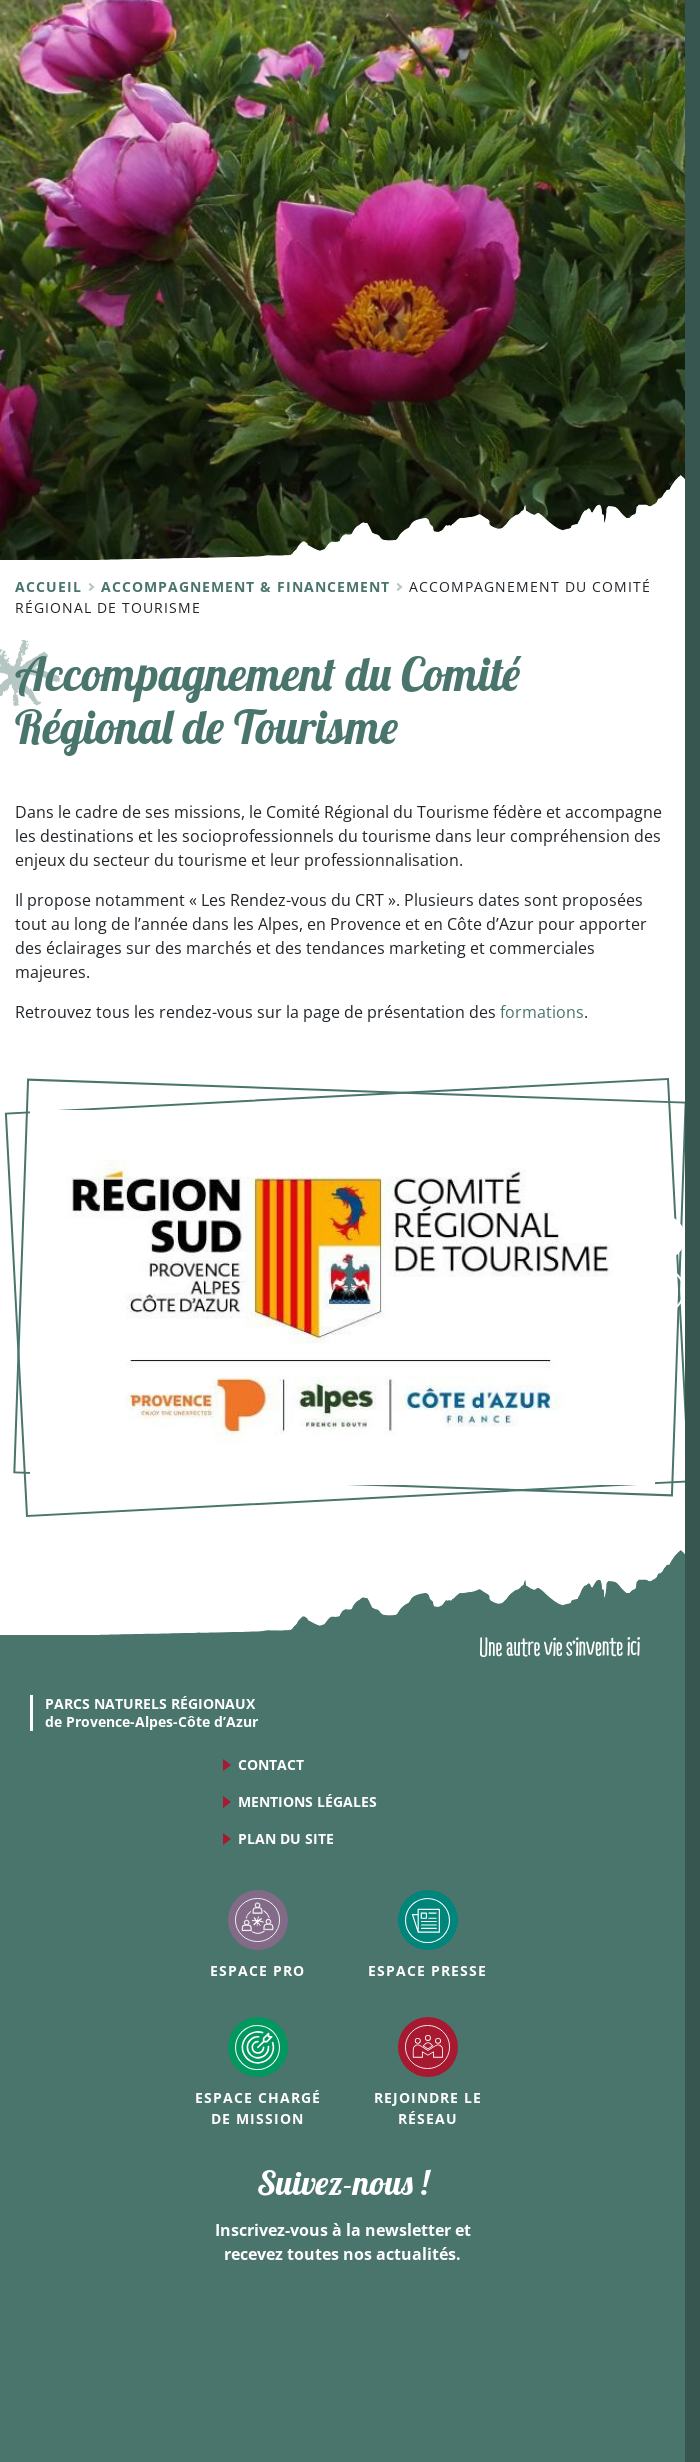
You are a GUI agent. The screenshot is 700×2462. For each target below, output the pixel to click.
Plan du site (286, 1838)
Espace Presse (427, 1970)
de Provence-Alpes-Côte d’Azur (151, 1713)
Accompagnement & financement (248, 586)
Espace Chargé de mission (258, 2108)
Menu (662, 1237)
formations (542, 1012)
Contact (271, 1764)
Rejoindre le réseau (428, 2108)
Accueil (51, 586)
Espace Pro (257, 1970)
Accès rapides (662, 1290)
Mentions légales (307, 1801)
